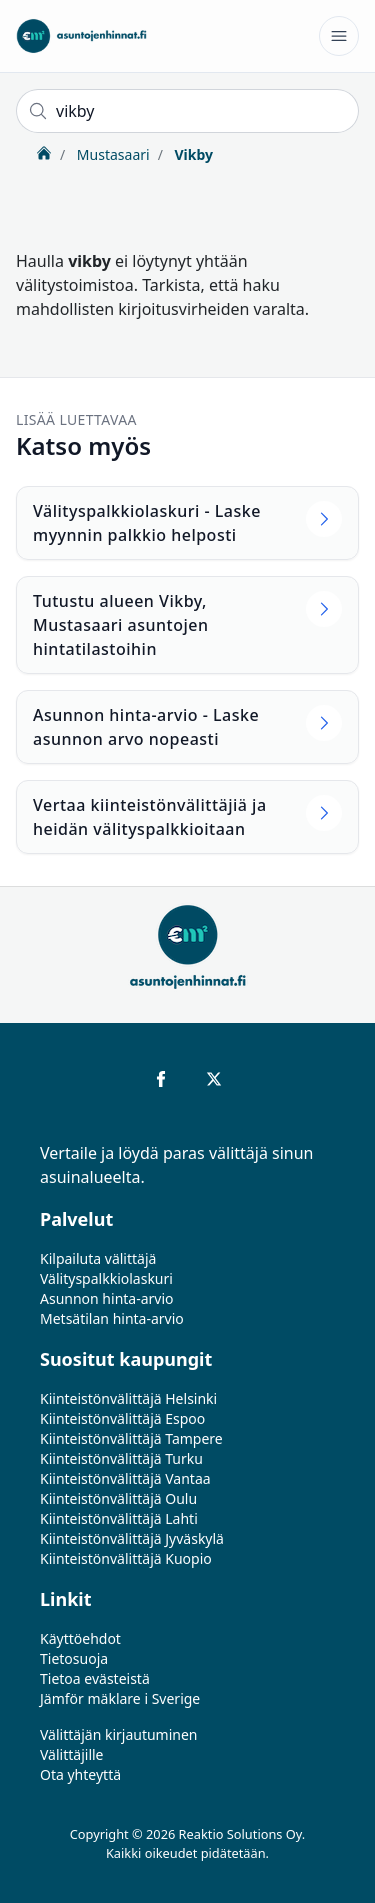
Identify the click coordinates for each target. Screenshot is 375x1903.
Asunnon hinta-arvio (107, 1298)
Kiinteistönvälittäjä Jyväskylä (132, 1538)
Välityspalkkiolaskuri (106, 1278)
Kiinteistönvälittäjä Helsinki (128, 1398)
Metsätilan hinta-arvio (112, 1318)
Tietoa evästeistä (95, 1678)
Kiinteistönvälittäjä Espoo (122, 1418)
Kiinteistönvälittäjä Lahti (119, 1518)
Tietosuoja (74, 1658)
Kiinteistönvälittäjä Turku (121, 1458)
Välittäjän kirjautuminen (119, 1734)
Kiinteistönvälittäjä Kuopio (126, 1558)
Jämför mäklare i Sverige (120, 1698)
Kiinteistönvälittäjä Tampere (131, 1438)
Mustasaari (111, 154)
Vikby (192, 154)
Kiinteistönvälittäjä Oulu (118, 1498)
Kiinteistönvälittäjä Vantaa (125, 1478)
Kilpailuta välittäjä (98, 1258)
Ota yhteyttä (80, 1774)
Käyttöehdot (80, 1638)
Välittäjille (72, 1754)
